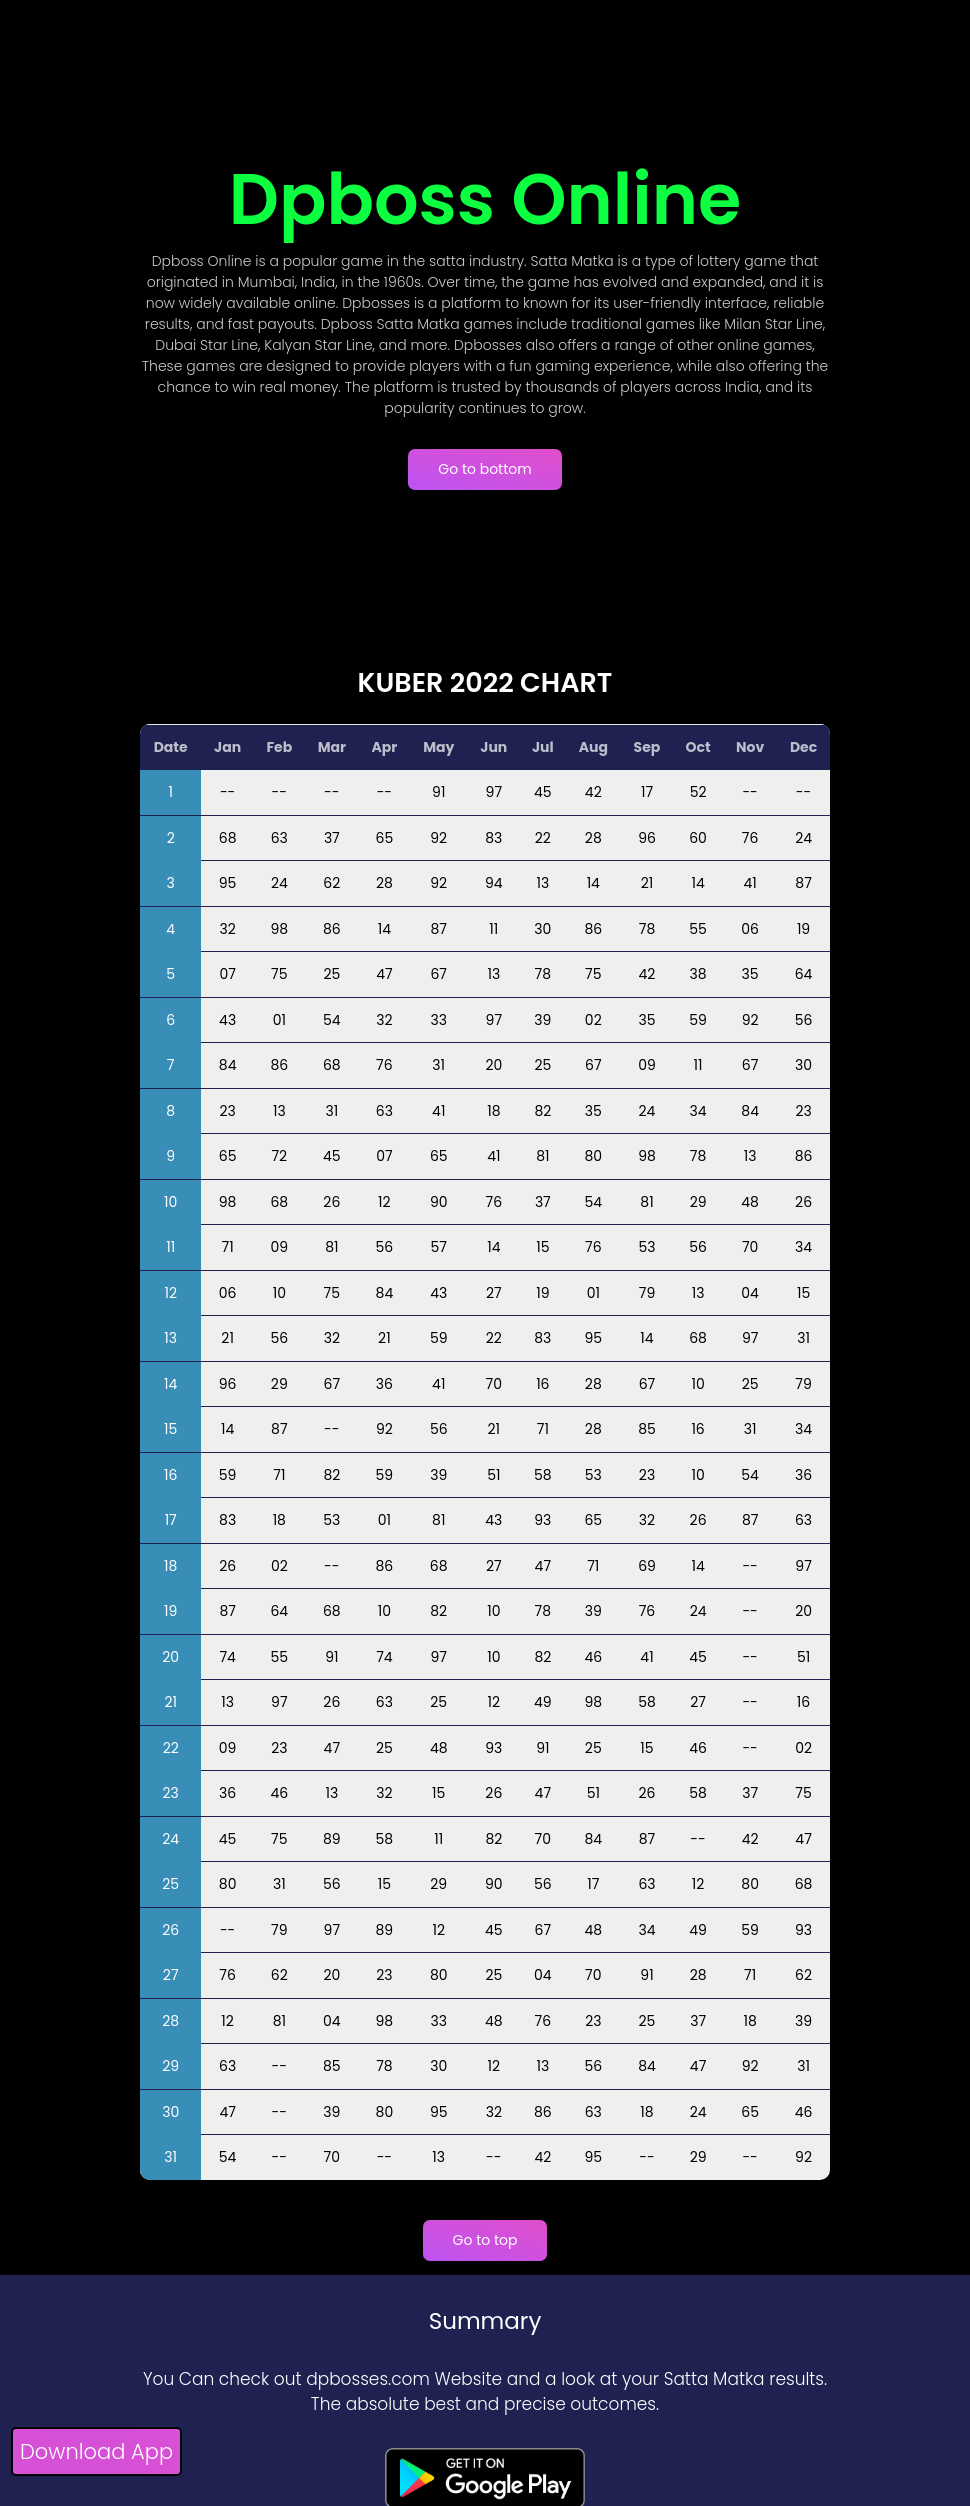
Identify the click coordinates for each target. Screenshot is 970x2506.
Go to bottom (484, 469)
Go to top (485, 2240)
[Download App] (96, 2454)
